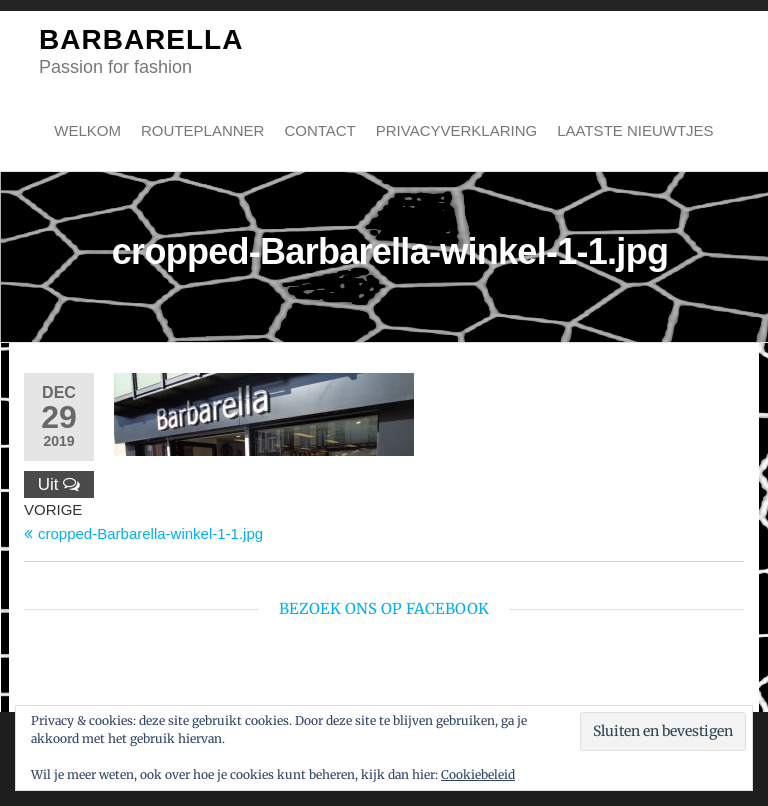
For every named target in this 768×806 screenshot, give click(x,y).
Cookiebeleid (478, 774)
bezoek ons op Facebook (384, 608)
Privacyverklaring (456, 130)
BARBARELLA (141, 39)
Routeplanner (202, 130)
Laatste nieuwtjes (635, 130)
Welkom (87, 130)
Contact (319, 130)
